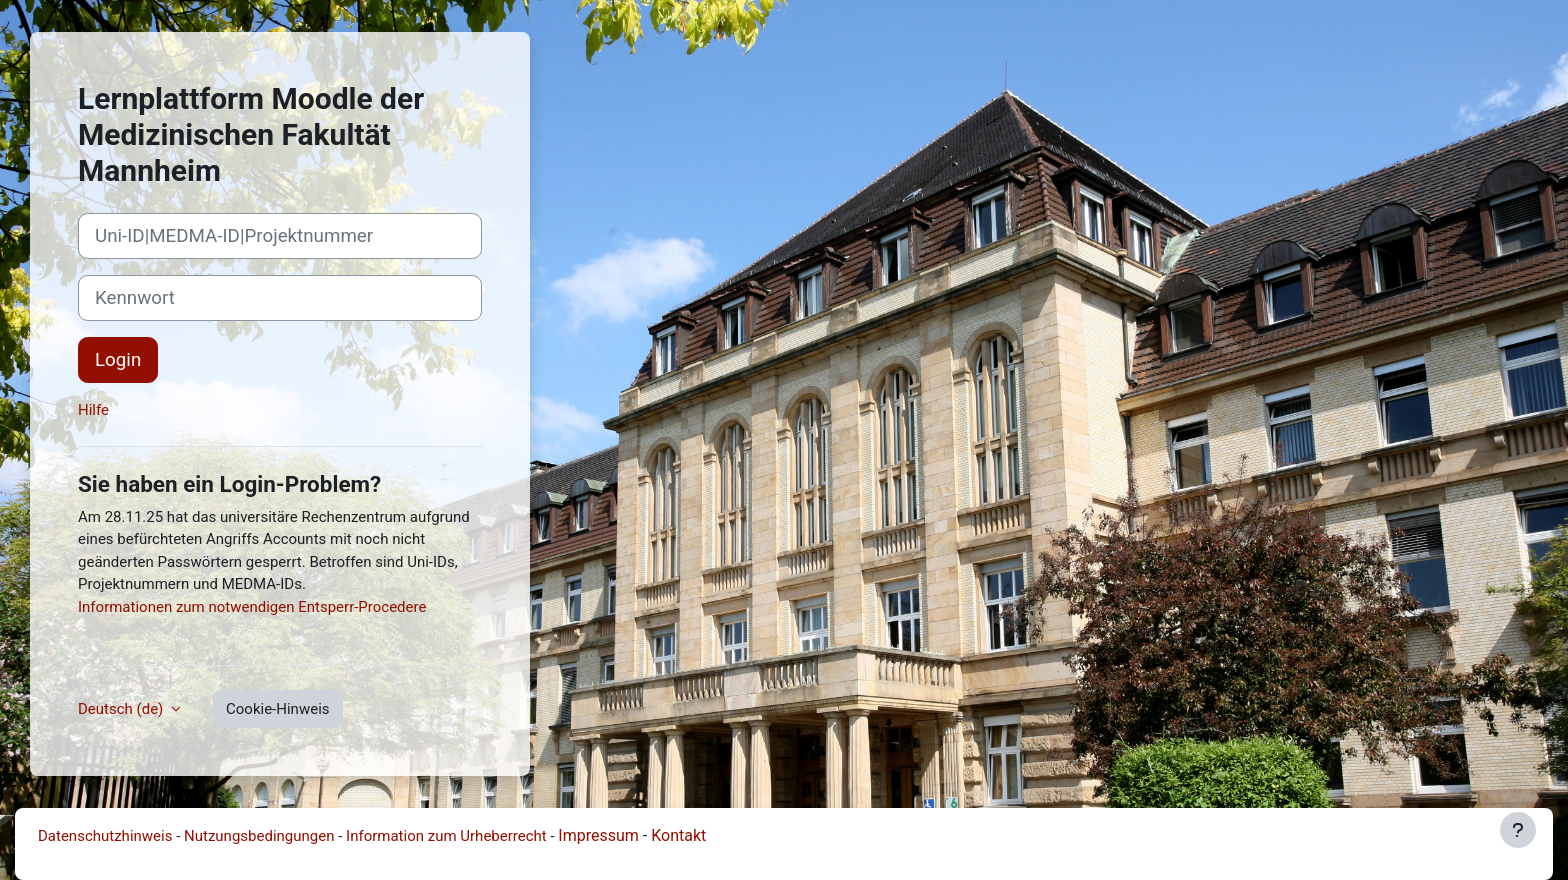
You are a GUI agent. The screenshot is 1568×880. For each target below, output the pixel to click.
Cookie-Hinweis (277, 709)
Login (118, 360)
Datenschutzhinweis (105, 836)
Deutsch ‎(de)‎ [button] (122, 709)
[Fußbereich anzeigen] (1518, 830)
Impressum (598, 835)
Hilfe (93, 410)
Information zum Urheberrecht (446, 836)
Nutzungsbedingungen (259, 836)
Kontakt (678, 835)
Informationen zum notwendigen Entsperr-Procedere (252, 607)
